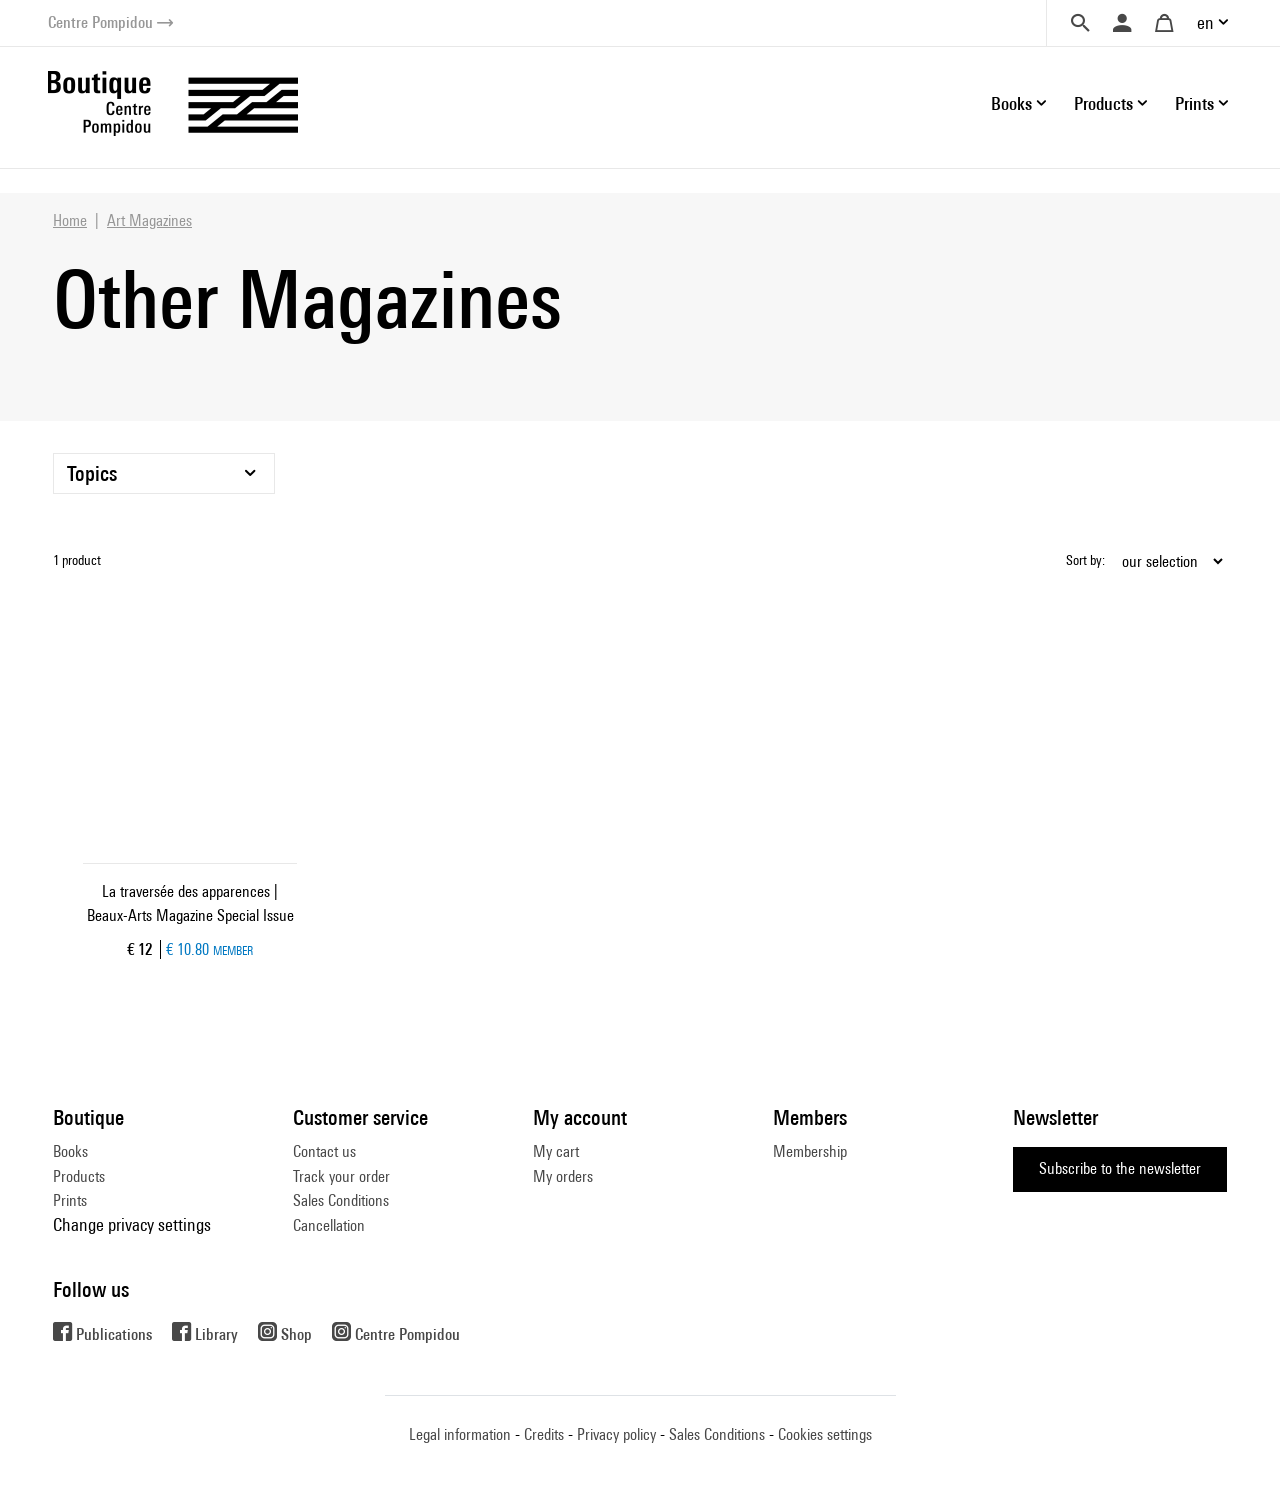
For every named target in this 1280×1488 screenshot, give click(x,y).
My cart (556, 1151)
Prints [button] (1194, 103)
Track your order (341, 1176)
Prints (70, 1200)
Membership (810, 1151)
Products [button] (1103, 103)
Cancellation (329, 1225)
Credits (544, 1434)
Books (70, 1151)
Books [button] (1011, 103)
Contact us (324, 1151)
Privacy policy (616, 1434)
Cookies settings (825, 1434)
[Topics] (164, 473)
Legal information (460, 1434)
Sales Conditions (341, 1200)
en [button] (1205, 22)
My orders (563, 1176)
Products (79, 1176)
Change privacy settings (132, 1224)
